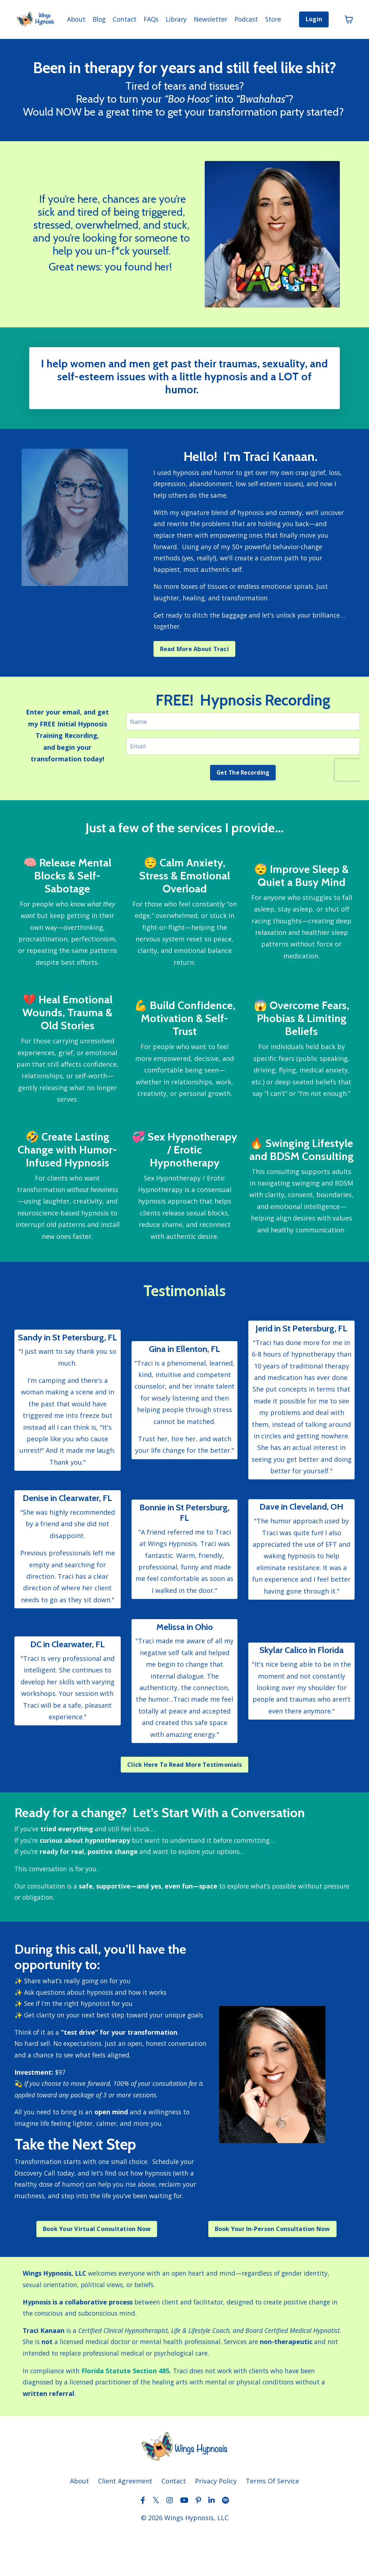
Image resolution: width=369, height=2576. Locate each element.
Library (172, 17)
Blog (92, 17)
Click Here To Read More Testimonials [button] (184, 1783)
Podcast (244, 17)
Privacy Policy (216, 2522)
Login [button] (314, 17)
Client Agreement (125, 2522)
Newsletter (207, 17)
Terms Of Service (272, 2522)
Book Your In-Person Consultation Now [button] (272, 2265)
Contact (118, 17)
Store (272, 17)
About (67, 17)
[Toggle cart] (349, 17)
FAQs (146, 17)
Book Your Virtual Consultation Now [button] (97, 2265)
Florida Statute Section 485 (130, 2410)
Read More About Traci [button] (194, 649)
